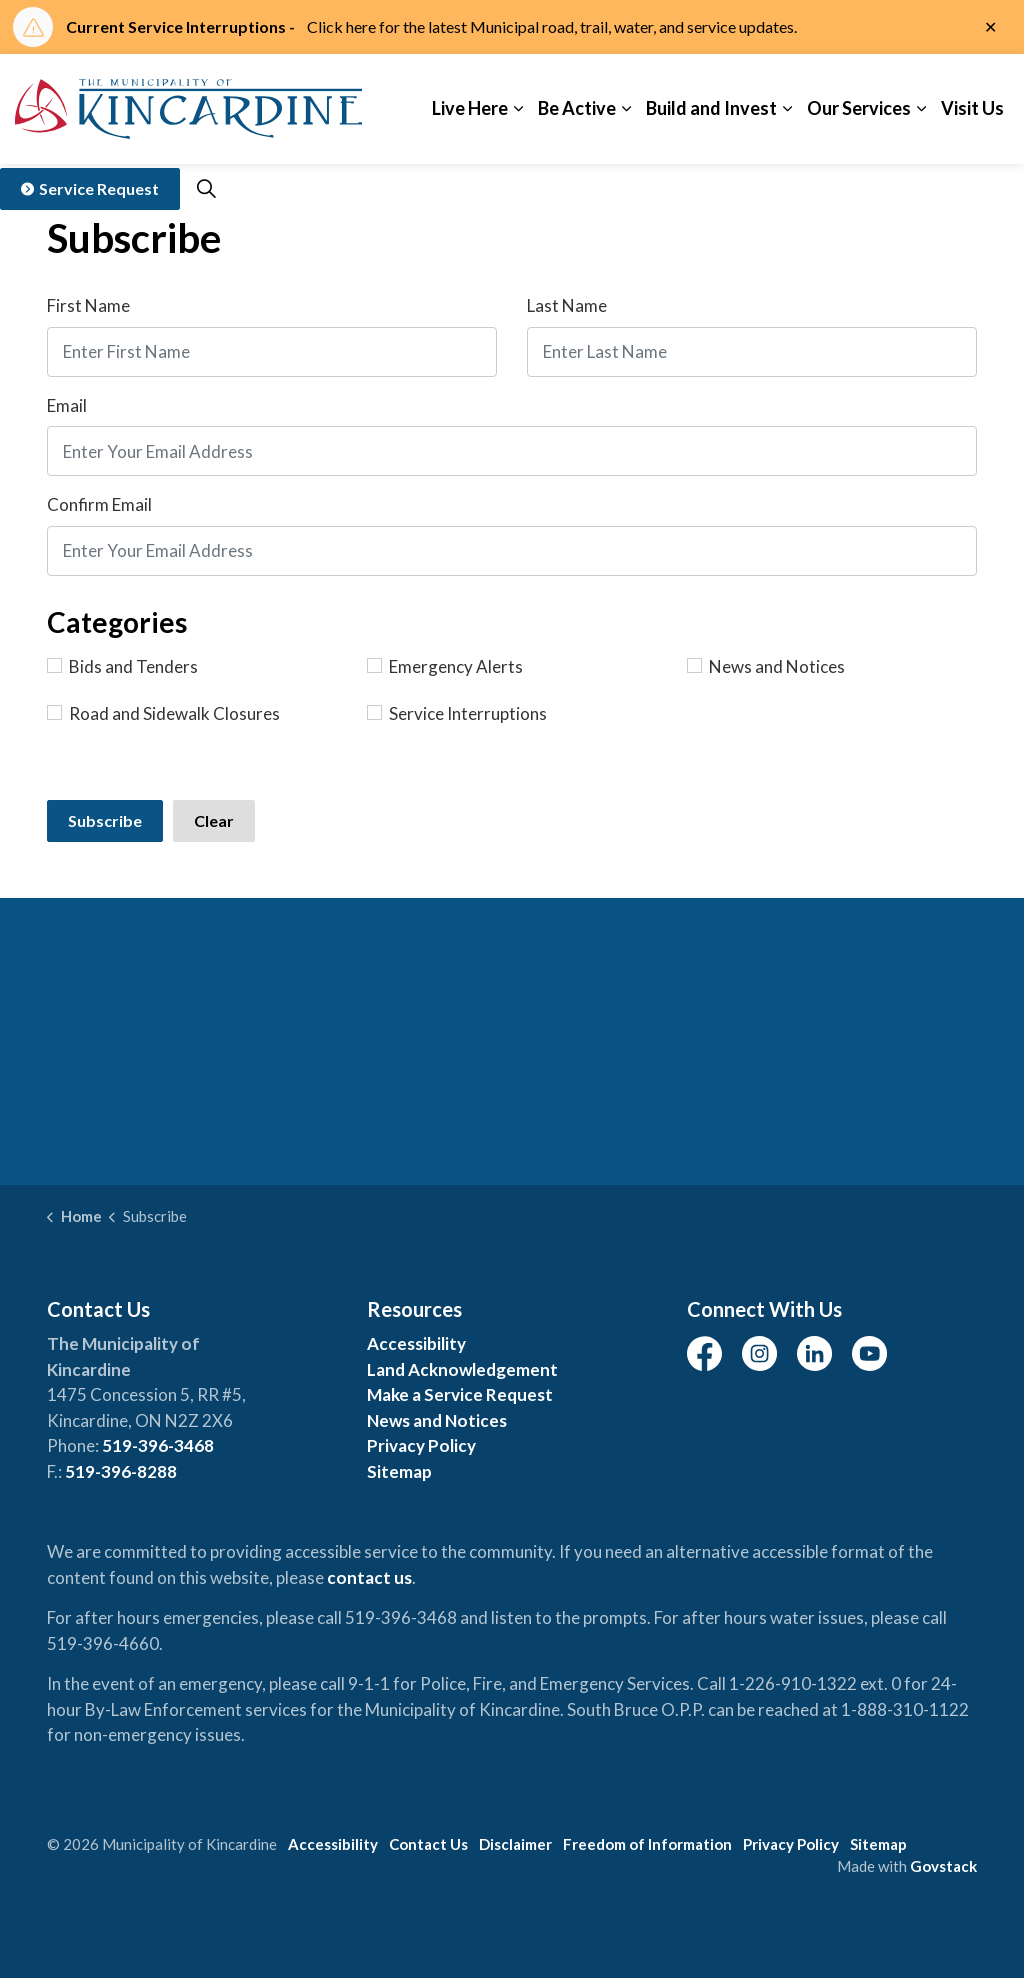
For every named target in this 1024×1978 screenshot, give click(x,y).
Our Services (859, 108)
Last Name (567, 305)
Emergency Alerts (445, 666)
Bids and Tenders (122, 666)
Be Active (577, 108)
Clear (214, 820)
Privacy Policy (421, 1445)
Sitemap (399, 1471)
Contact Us (428, 1844)
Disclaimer (515, 1844)
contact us (369, 1577)
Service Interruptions (457, 713)
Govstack (943, 1866)
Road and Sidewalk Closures (163, 713)
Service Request (90, 189)
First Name (88, 305)
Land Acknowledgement (462, 1369)
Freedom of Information (647, 1844)
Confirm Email (99, 504)
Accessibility (416, 1343)
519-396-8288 (121, 1471)
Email (67, 405)
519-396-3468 (158, 1445)
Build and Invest (711, 108)
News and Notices (766, 666)
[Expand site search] (206, 189)
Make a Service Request (460, 1394)
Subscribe (105, 820)
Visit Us (972, 108)
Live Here (470, 108)
